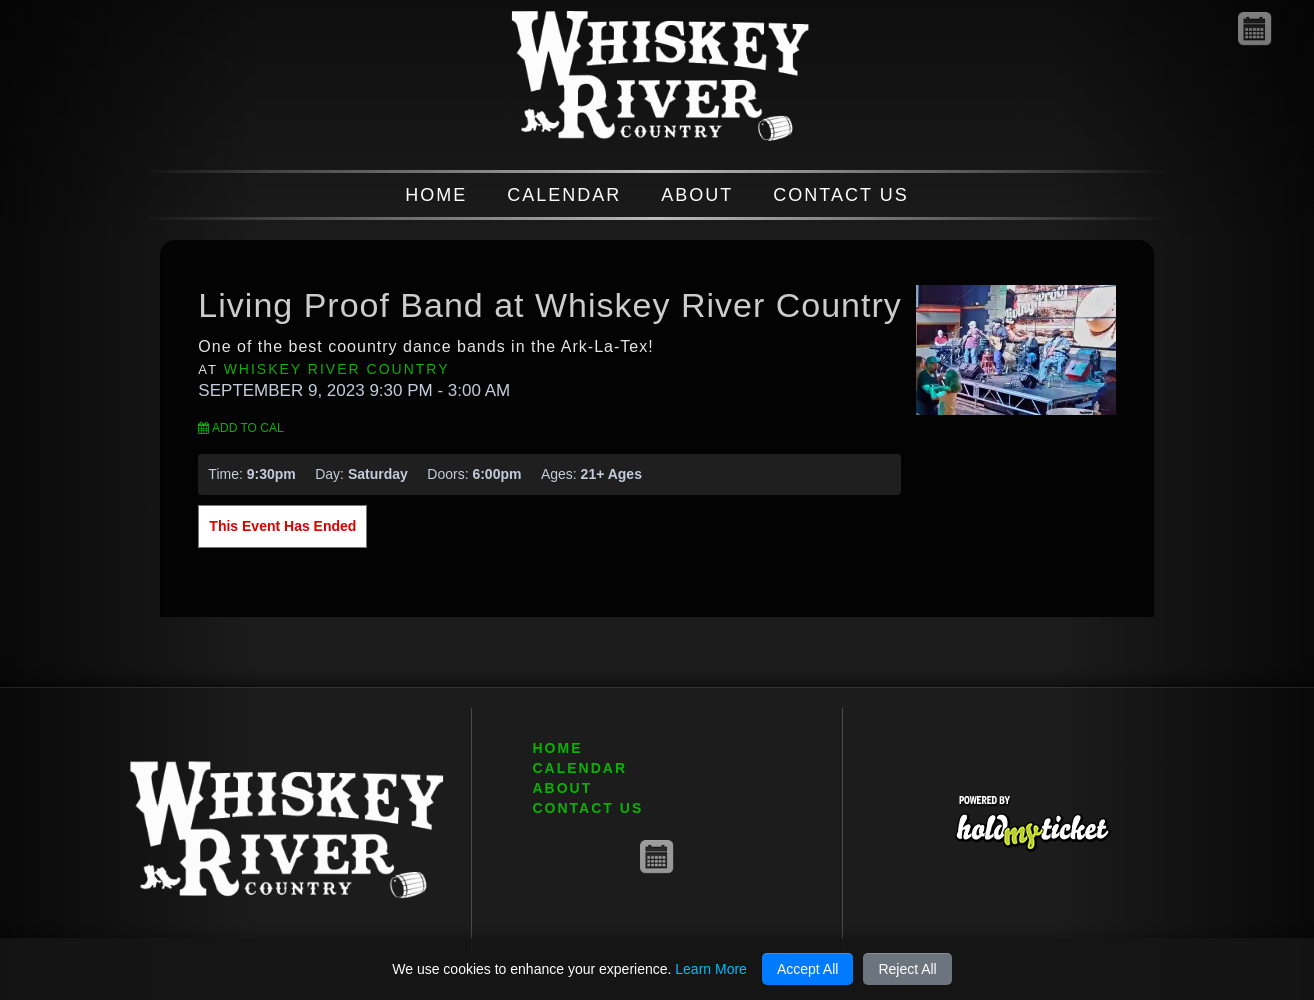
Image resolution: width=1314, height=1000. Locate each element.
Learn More (711, 969)
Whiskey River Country (337, 369)
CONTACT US (840, 195)
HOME (436, 195)
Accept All (807, 969)
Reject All (907, 969)
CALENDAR (564, 195)
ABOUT (697, 195)
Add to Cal (240, 428)
